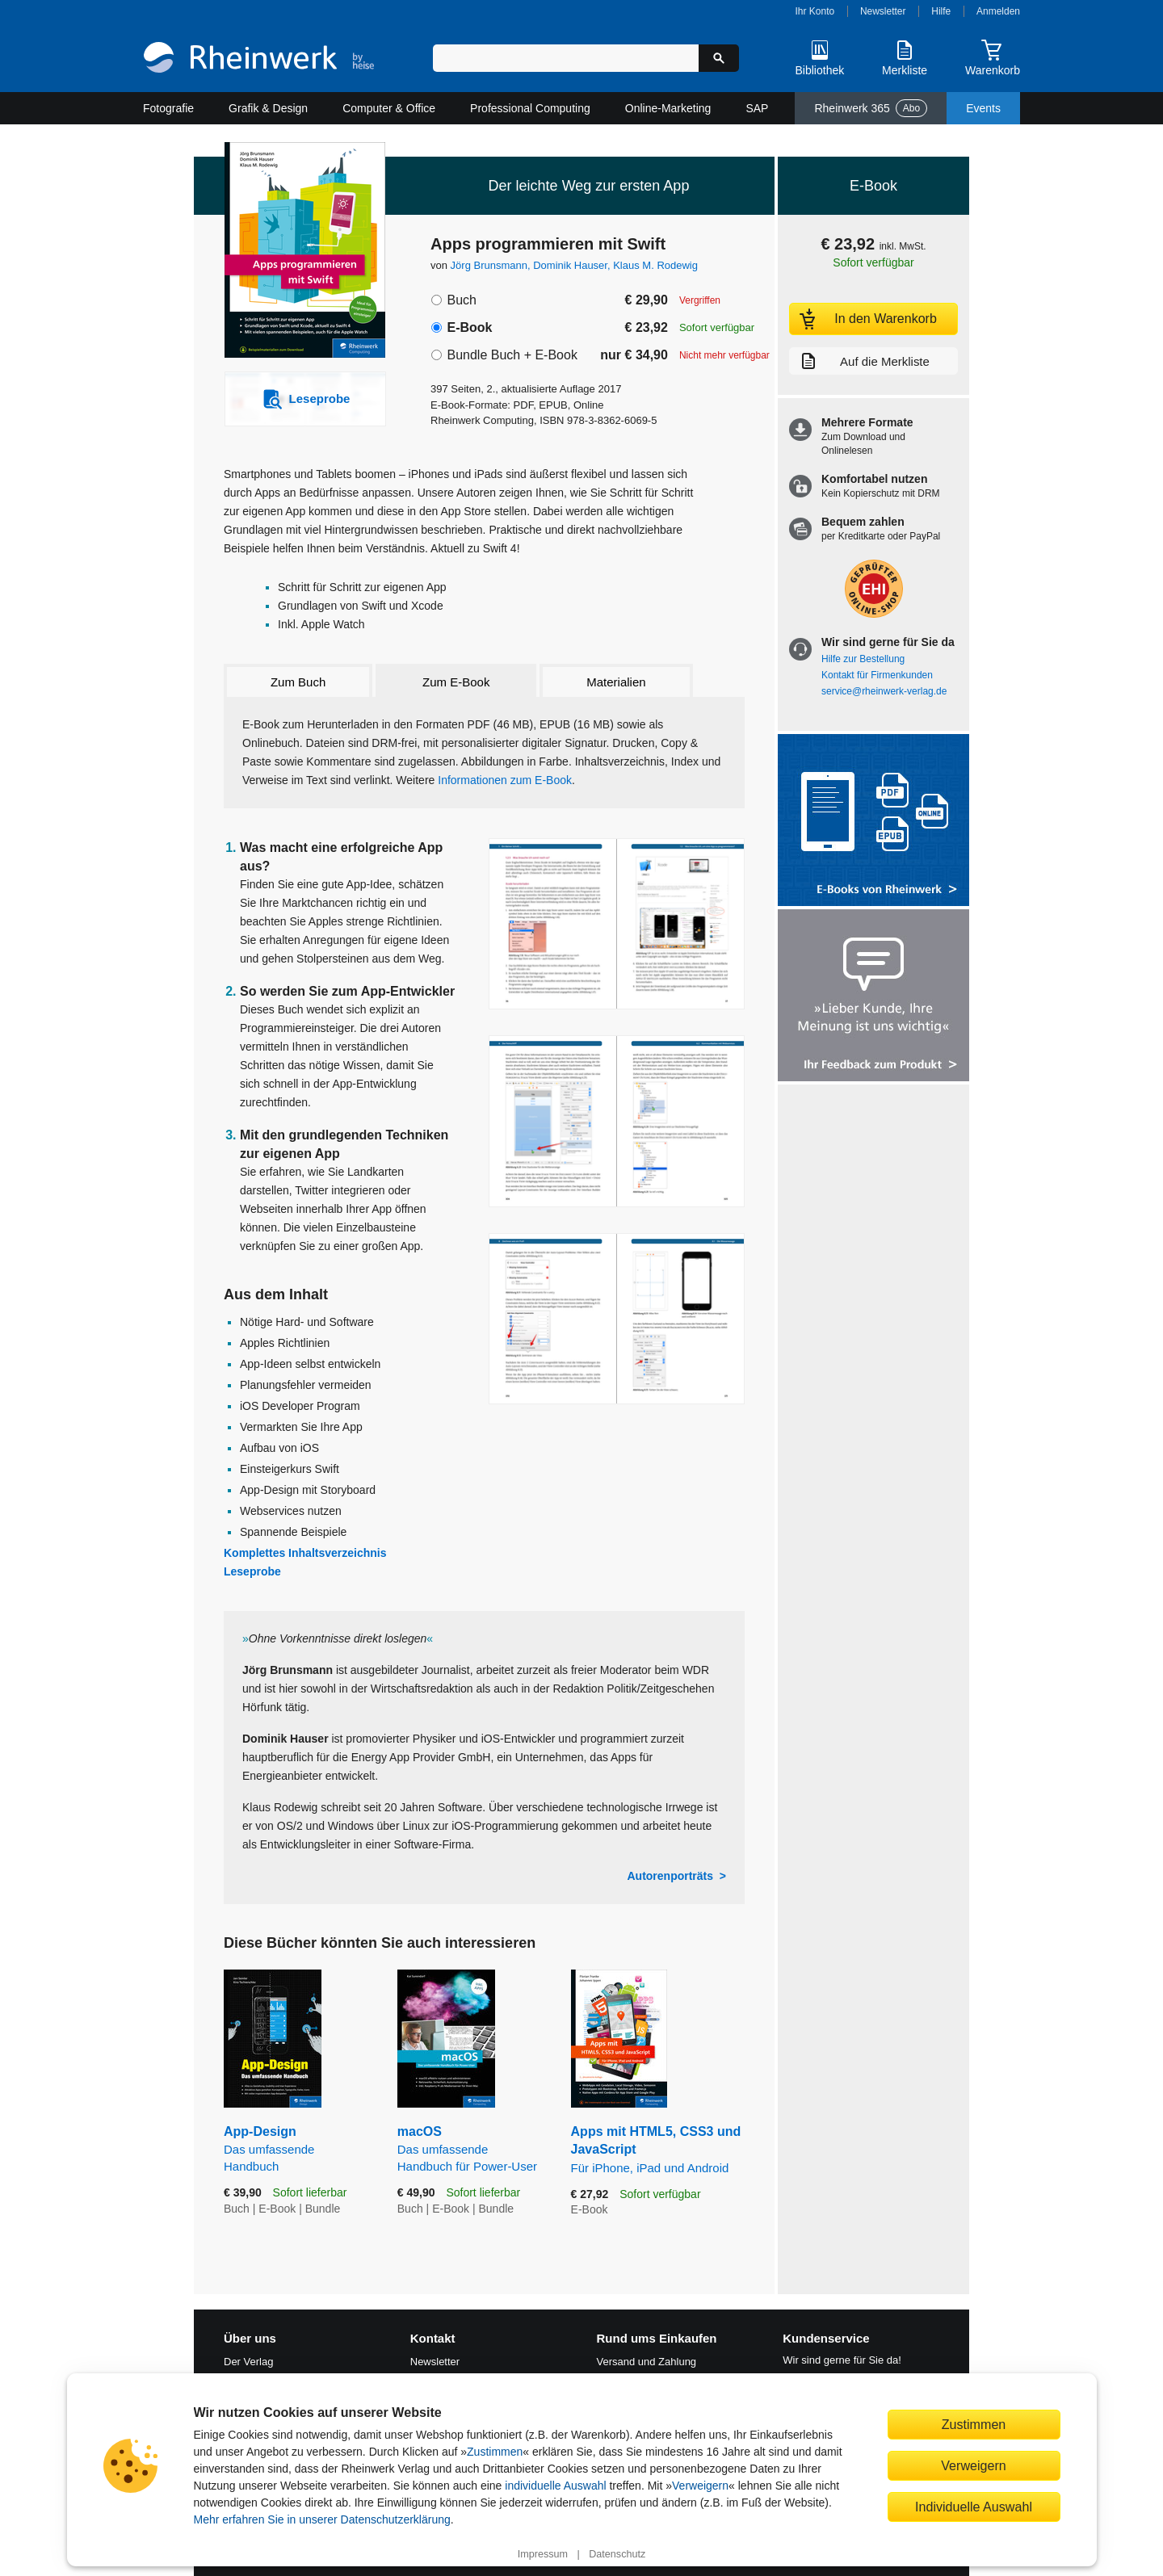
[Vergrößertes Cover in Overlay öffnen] (296, 252)
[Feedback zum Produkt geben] (873, 997)
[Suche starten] (719, 58)
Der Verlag (248, 2362)
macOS (472, 2150)
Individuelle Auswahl (973, 2506)
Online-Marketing (668, 108)
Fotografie (168, 108)
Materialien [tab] (615, 682)
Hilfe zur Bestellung (863, 659)
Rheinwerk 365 (870, 108)
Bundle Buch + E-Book (512, 355)
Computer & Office (388, 108)
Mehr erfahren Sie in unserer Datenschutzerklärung (322, 2519)
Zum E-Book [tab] (455, 682)
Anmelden (998, 11)
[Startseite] (259, 59)
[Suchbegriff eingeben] (566, 58)
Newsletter (883, 11)
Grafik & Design (268, 108)
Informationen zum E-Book (505, 780)
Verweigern (700, 2485)
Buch (461, 300)
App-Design (298, 2150)
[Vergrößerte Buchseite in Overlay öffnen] (617, 924)
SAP (756, 108)
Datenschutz (617, 2554)
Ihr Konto (815, 11)
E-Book (469, 327)
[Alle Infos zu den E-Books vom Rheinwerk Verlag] (873, 821)
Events (983, 108)
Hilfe (941, 11)
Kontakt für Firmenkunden (877, 675)
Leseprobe (252, 1571)
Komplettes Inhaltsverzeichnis (305, 1552)
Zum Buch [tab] (298, 682)
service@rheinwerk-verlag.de (884, 691)
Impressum (543, 2554)
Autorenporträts (670, 1875)
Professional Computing (530, 108)
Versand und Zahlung (647, 2362)
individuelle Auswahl (555, 2485)
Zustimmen (495, 2451)
